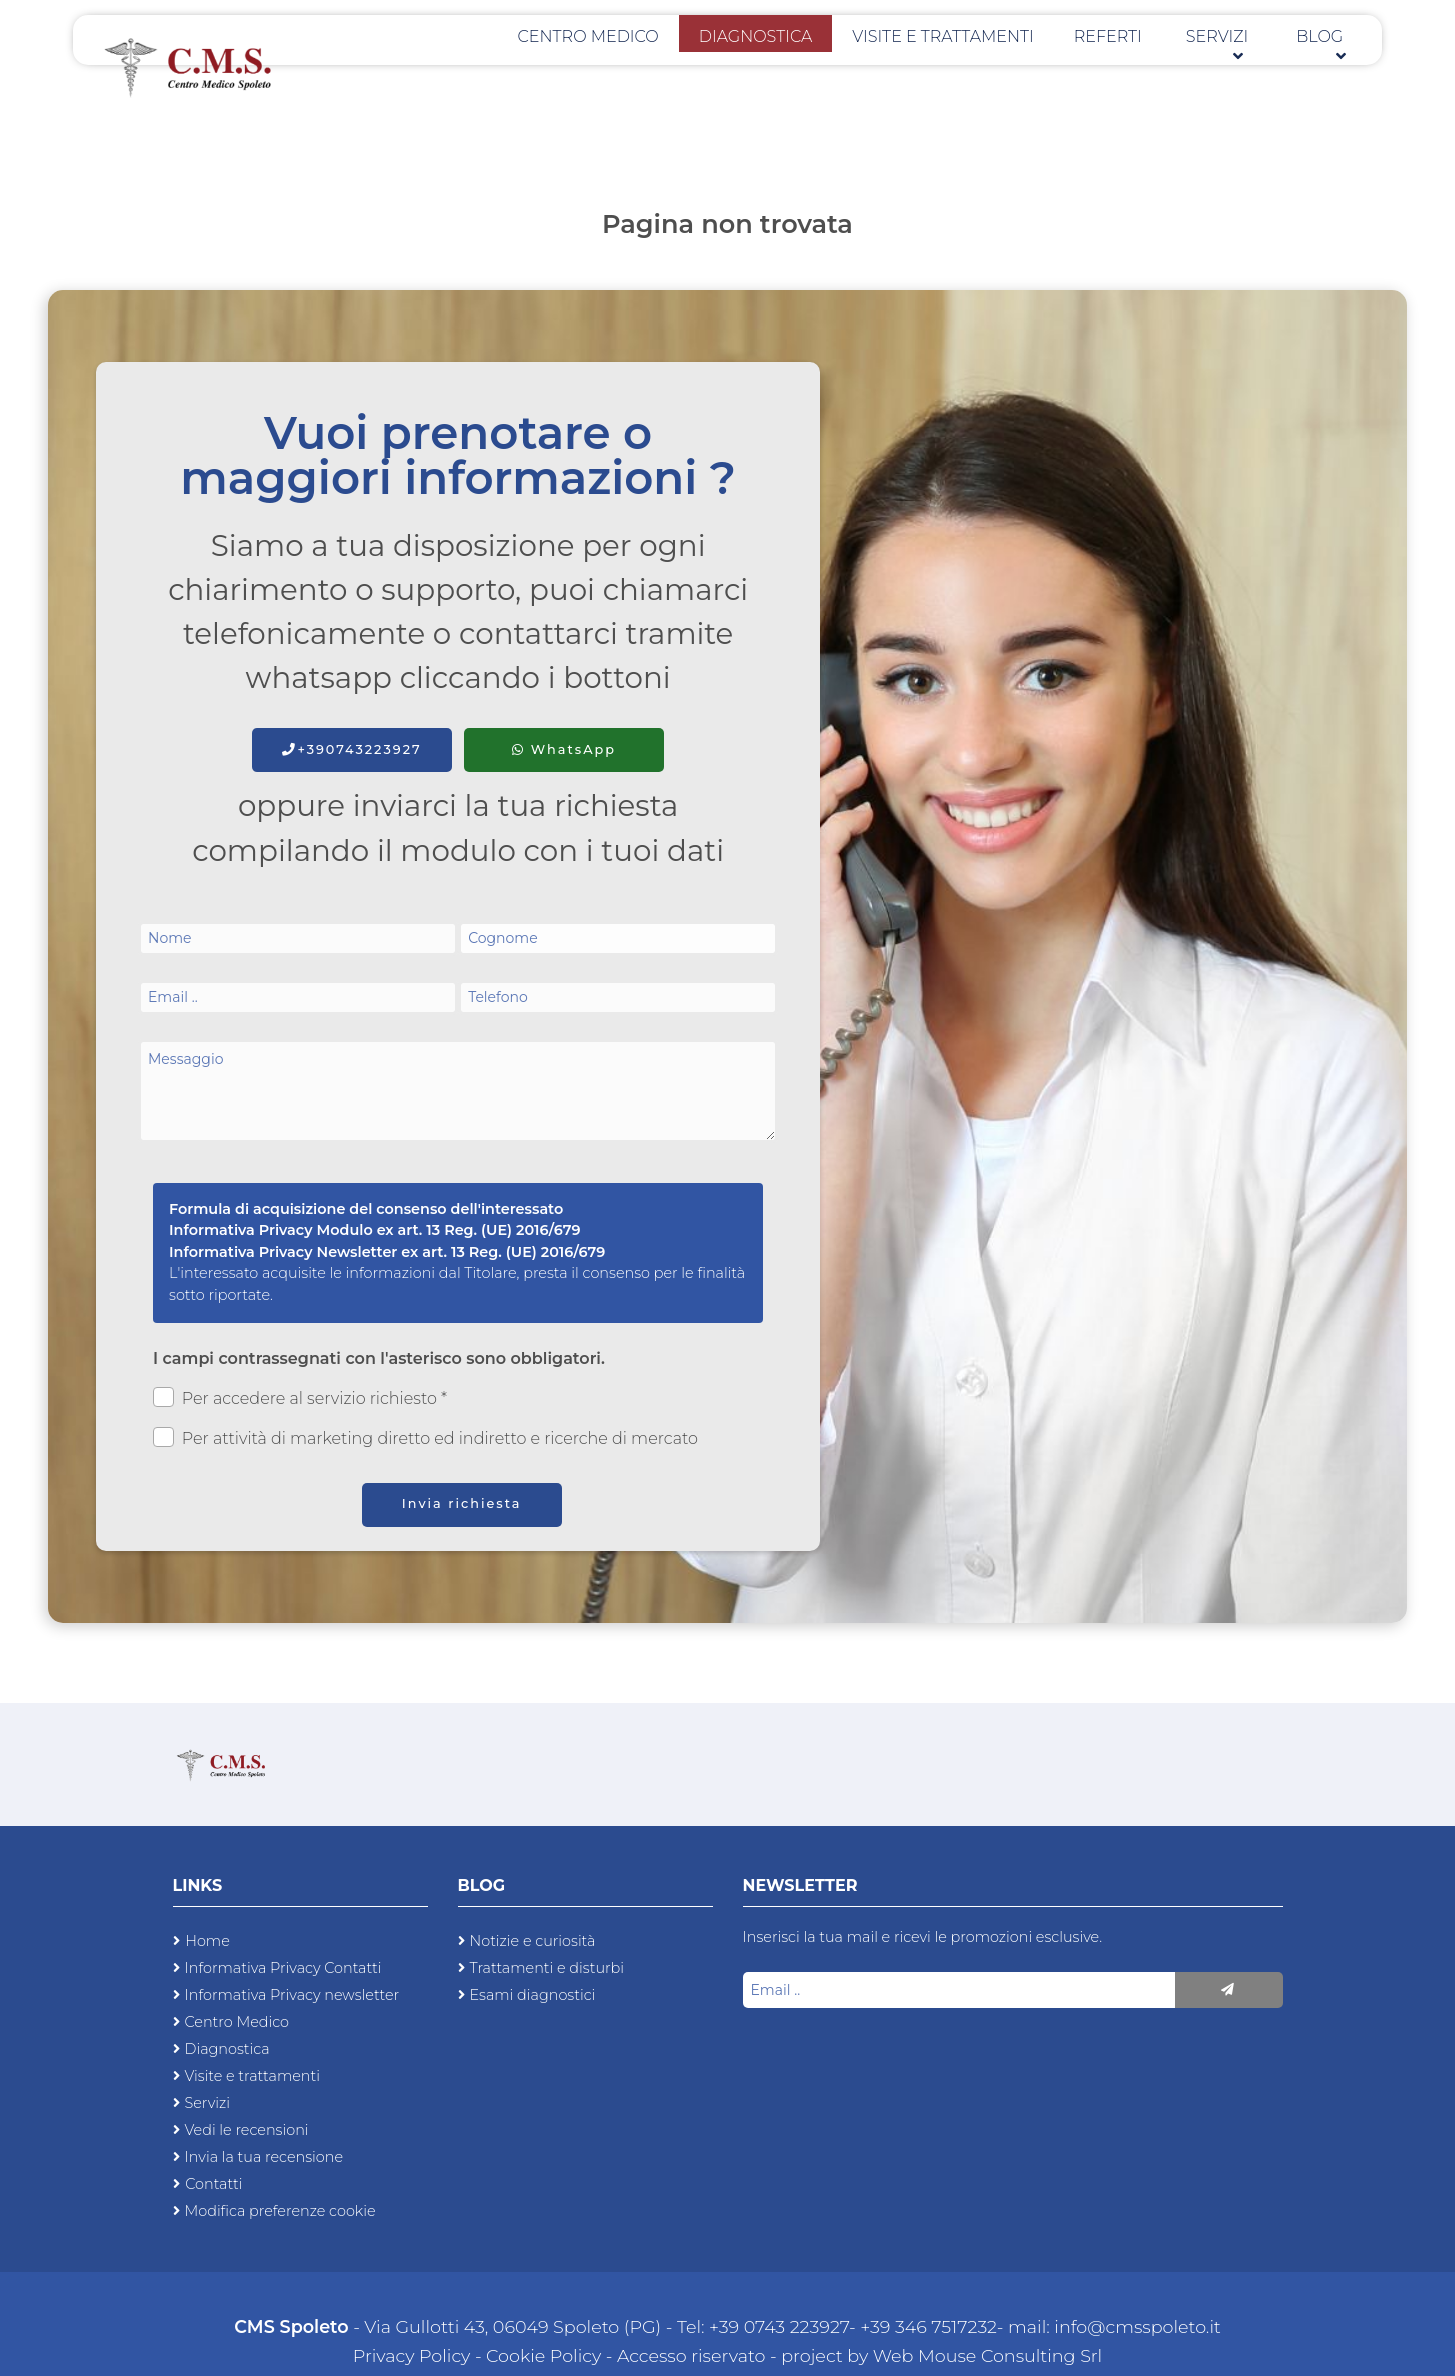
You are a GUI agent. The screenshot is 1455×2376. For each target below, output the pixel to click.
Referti (1146, 70)
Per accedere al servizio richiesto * (300, 1397)
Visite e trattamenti (1004, 70)
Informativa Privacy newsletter (292, 1995)
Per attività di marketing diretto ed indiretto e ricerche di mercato (425, 1437)
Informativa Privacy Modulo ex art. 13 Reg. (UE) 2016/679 (375, 1230)
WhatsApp (564, 749)
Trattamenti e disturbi (547, 1968)
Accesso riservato (691, 2355)
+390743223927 (351, 749)
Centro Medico (697, 70)
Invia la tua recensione (264, 2157)
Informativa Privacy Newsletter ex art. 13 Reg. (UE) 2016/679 (387, 1252)
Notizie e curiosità (533, 1941)
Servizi (1238, 70)
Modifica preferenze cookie (280, 2211)
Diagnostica (840, 70)
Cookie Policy (543, 2355)
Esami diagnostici (533, 1995)
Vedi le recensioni (247, 2130)
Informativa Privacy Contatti (283, 1968)
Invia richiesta (462, 1503)
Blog (1327, 70)
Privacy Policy (414, 2355)
